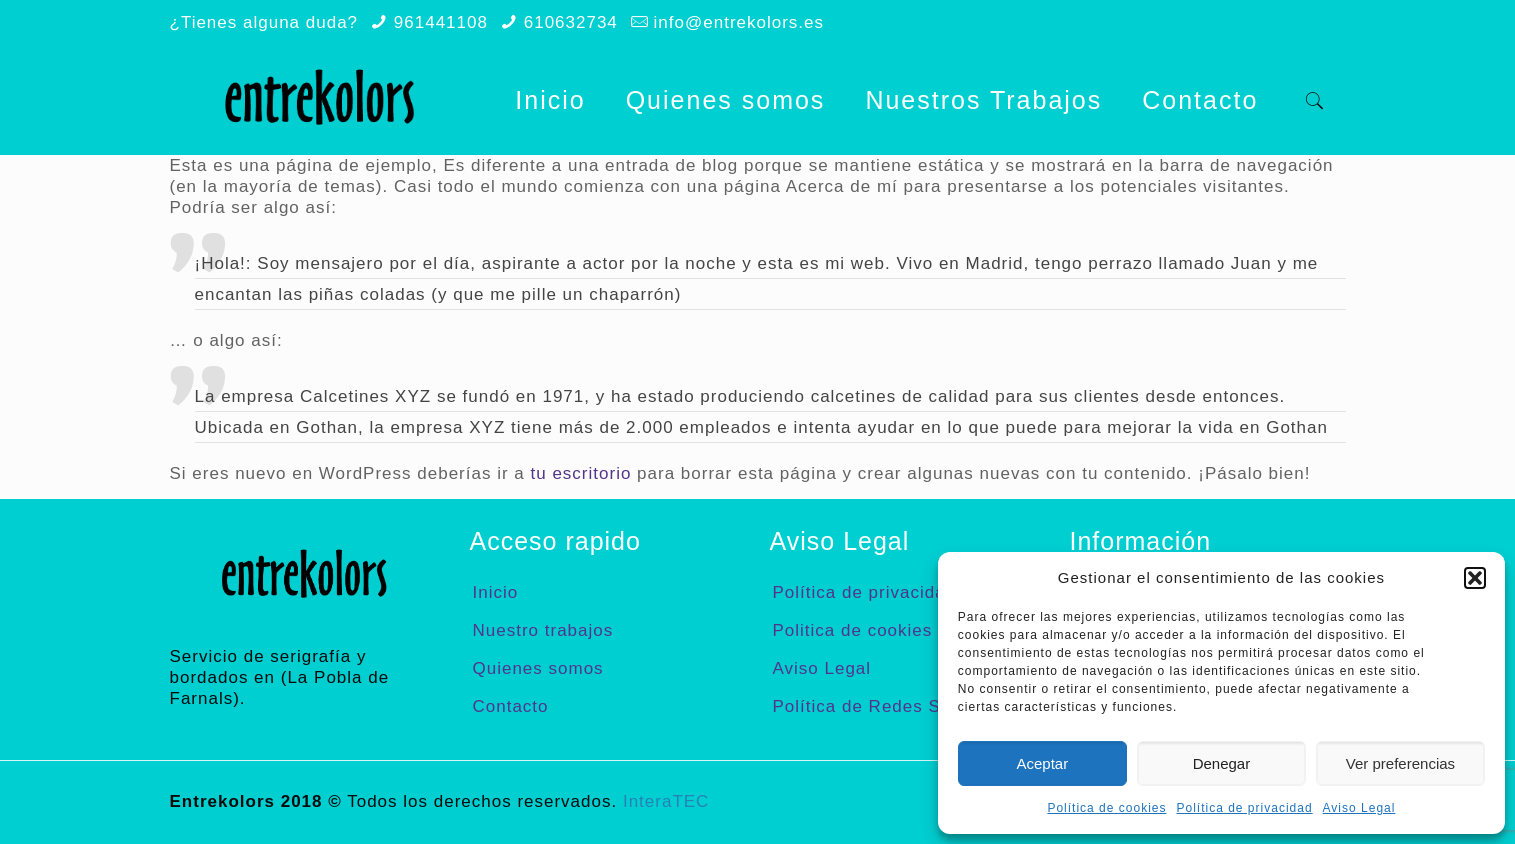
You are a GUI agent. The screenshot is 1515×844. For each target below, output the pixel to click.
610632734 (571, 22)
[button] (1475, 578)
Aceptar (1043, 763)
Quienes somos (538, 668)
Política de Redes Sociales (887, 706)
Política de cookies (1106, 808)
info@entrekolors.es (739, 22)
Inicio (496, 592)
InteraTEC (666, 801)
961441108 (441, 22)
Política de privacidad (1245, 808)
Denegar (1222, 763)
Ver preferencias (1400, 763)
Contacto (511, 706)
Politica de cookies (853, 630)
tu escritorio (581, 473)
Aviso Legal (1359, 808)
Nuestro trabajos (543, 630)
